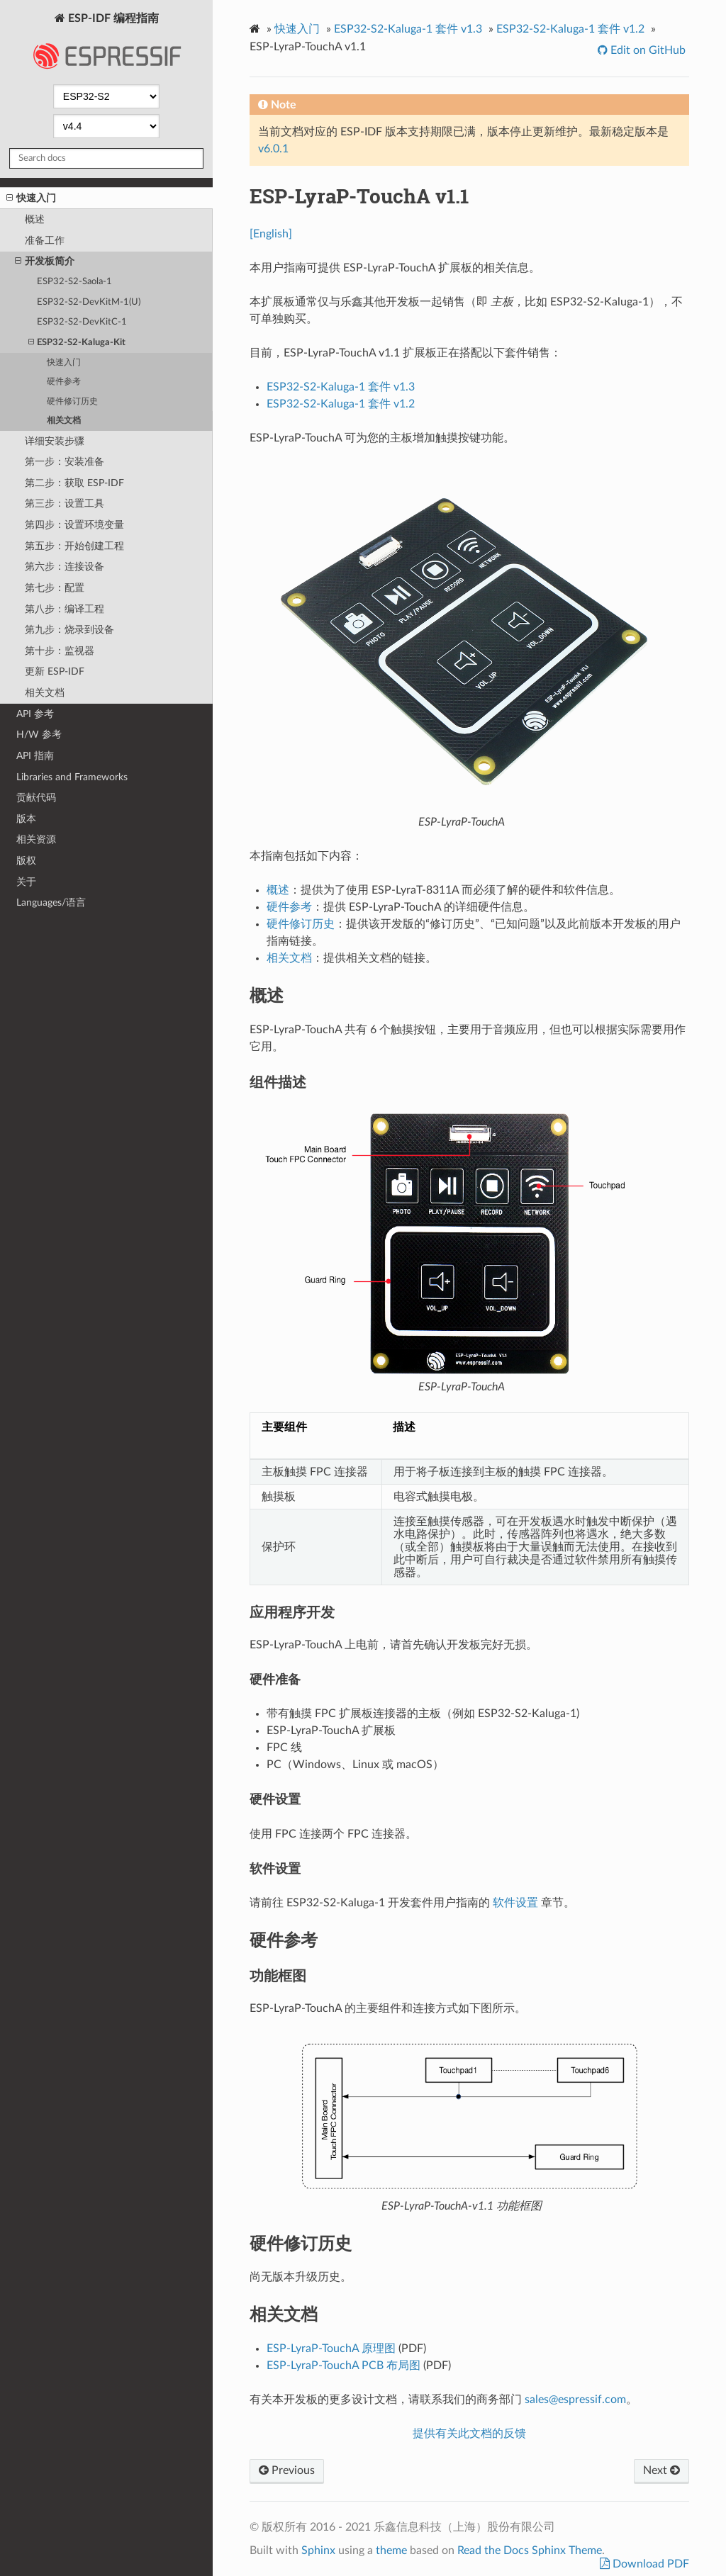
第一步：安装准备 (64, 461)
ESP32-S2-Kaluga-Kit (76, 343)
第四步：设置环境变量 (74, 524)
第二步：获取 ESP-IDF (74, 483)
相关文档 (64, 420)
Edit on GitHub (647, 50)
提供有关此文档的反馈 (469, 2433)
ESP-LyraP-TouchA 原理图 (331, 2348)
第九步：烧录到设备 (69, 629)
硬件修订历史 (72, 401)
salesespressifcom (575, 2399)
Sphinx (318, 2550)
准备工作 (45, 240)
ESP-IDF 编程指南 (106, 45)
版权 (26, 860)
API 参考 (35, 714)
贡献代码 (36, 797)
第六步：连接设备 (64, 566)
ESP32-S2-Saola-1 (74, 281)
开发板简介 (44, 261)
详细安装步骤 (54, 441)
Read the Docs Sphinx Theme (529, 2550)
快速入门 (31, 198)
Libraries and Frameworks (72, 777)
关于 (26, 882)
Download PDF (649, 2564)
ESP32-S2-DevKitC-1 (82, 322)
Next (661, 2470)
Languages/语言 (51, 902)
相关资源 (36, 839)
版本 (26, 819)
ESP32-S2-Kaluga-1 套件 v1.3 (408, 29)
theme (391, 2550)
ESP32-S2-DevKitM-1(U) (88, 302)
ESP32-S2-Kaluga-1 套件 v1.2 (570, 29)
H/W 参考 (39, 734)
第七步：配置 (54, 588)
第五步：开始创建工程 (74, 546)
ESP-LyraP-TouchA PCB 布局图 (343, 2365)
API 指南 (35, 755)
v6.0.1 (273, 148)
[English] (271, 234)
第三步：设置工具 (64, 503)
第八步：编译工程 (64, 609)
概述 (35, 219)
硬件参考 (64, 382)
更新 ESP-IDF (54, 671)
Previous (287, 2470)
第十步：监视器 (59, 651)
